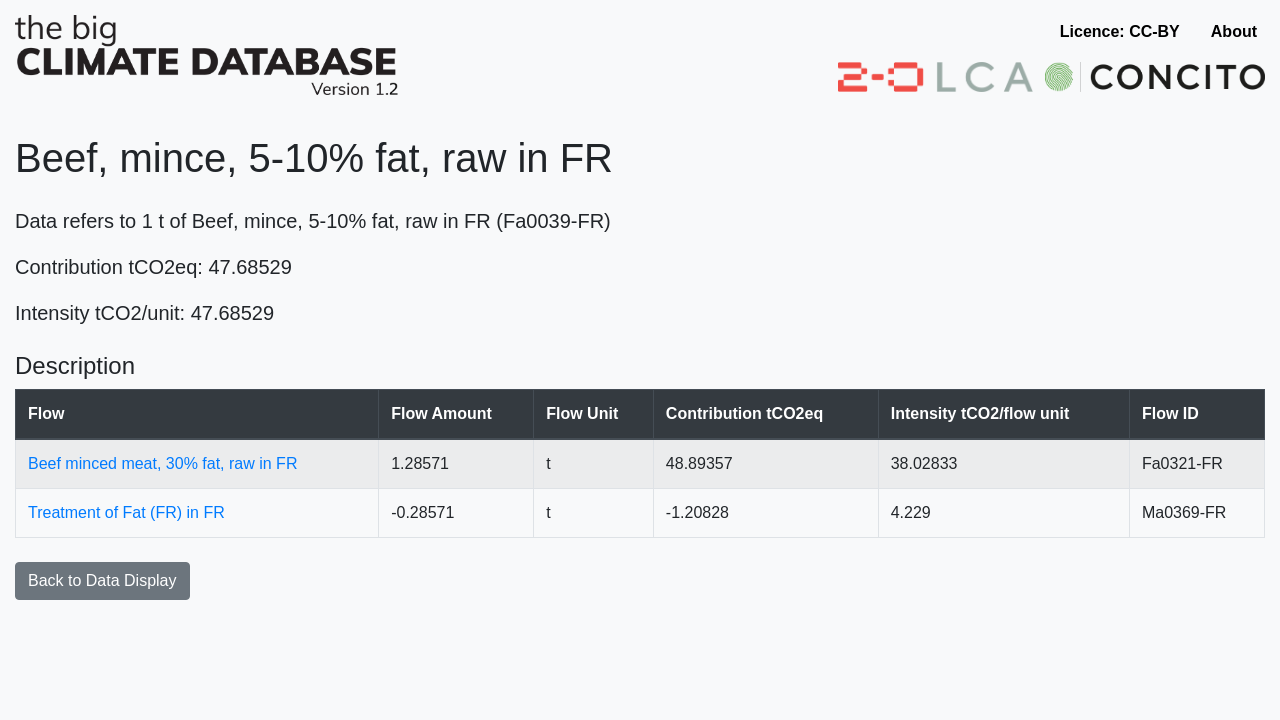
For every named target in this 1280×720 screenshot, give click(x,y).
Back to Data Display (102, 580)
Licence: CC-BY (1120, 31)
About (1234, 31)
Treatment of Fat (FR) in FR (126, 512)
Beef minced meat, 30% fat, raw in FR (162, 463)
